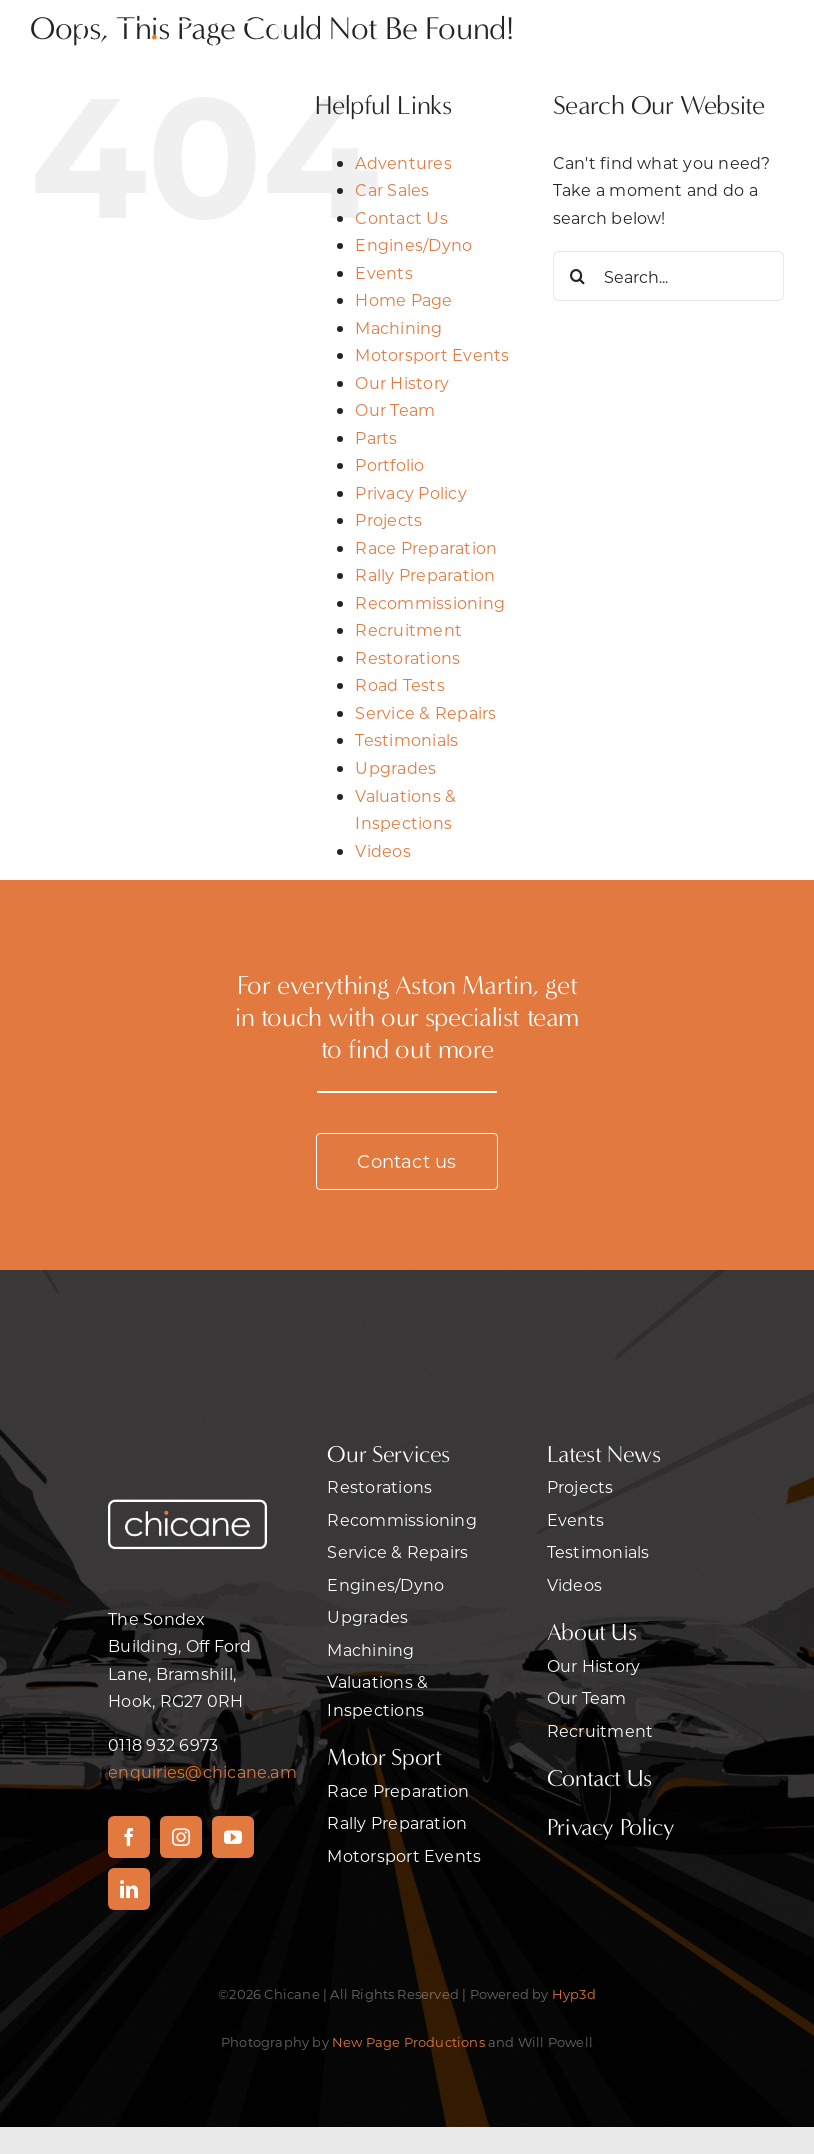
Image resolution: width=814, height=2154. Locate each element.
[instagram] (181, 1837)
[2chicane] (181, 17)
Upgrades (395, 767)
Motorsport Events (432, 354)
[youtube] (233, 1837)
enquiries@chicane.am (202, 1771)
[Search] (578, 276)
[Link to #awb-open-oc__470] (661, 48)
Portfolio (389, 464)
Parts (376, 437)
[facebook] (129, 1837)
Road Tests (399, 684)
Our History (402, 382)
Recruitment (408, 629)
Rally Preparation (425, 574)
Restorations (407, 657)
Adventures (403, 162)
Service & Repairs (425, 712)
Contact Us (401, 217)
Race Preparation (426, 547)
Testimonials (406, 739)
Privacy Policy (410, 492)
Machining (398, 327)
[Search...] (668, 276)
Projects (388, 519)
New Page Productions (408, 2041)
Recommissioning (430, 602)
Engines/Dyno (413, 244)
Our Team (395, 409)
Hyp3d (574, 1993)
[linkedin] (129, 1889)
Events (383, 272)
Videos (382, 850)
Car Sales (392, 189)
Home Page (403, 299)
